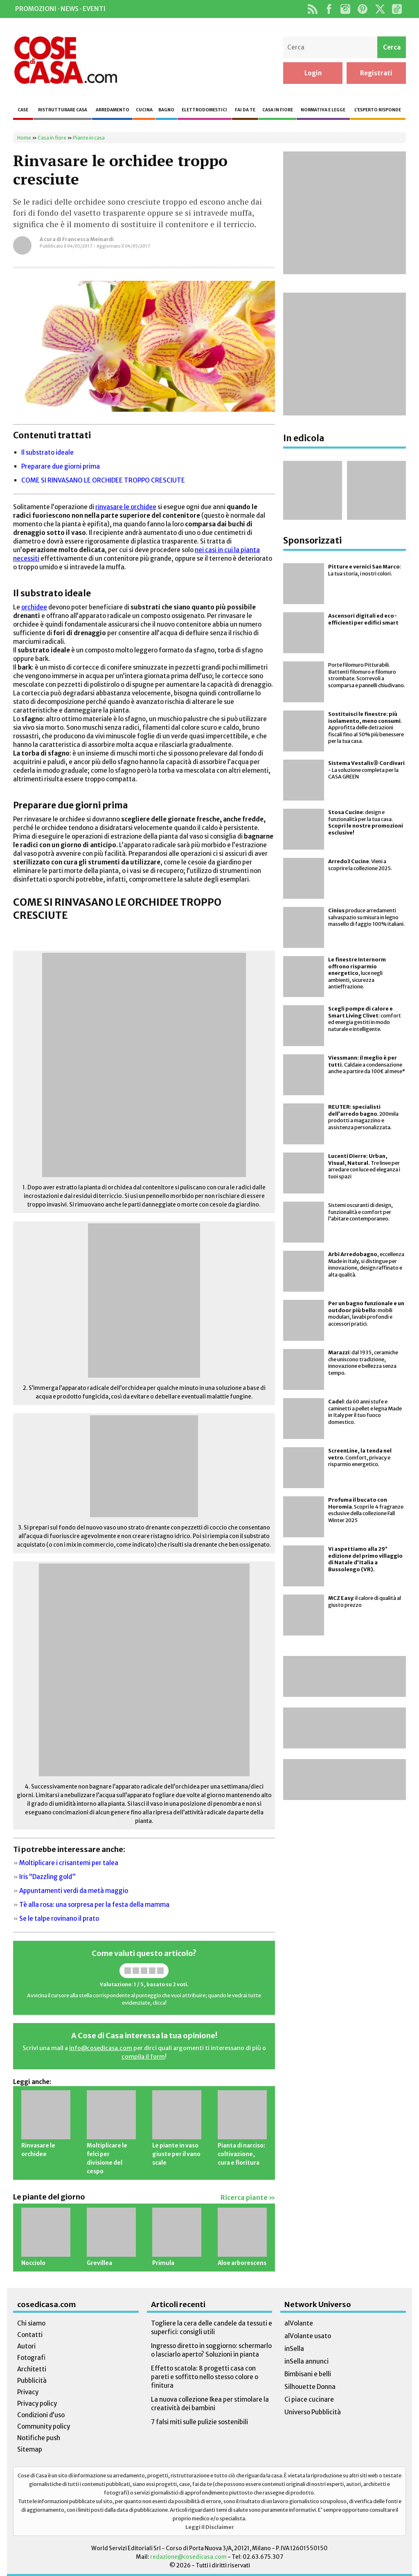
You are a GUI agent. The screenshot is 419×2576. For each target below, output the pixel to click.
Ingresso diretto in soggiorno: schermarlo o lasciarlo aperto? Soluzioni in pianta (211, 2350)
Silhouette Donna (310, 2387)
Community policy (43, 2426)
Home (24, 138)
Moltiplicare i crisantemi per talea (68, 1863)
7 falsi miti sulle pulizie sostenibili (199, 2422)
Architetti (31, 2369)
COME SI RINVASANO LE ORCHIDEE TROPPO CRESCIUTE (103, 480)
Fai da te (245, 110)
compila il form (143, 2056)
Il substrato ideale (47, 452)
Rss (312, 9)
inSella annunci (306, 2361)
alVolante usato (307, 2336)
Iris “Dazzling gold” (47, 1877)
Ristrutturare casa (62, 110)
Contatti (30, 2335)
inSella (294, 2349)
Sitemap (29, 2449)
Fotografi (31, 2358)
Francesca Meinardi (88, 239)
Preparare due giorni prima (60, 466)
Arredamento (112, 110)
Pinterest (362, 9)
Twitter (380, 9)
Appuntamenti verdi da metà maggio (73, 1891)
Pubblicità (32, 2380)
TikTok (396, 9)
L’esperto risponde (377, 110)
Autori (26, 2346)
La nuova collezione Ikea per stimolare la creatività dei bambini (210, 2404)
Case (23, 110)
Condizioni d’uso (41, 2415)
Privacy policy (37, 2403)
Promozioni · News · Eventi (60, 9)
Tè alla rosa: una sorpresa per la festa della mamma (94, 1904)
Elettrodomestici (204, 110)
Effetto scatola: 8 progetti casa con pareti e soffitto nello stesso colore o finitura (204, 2376)
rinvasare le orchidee (125, 507)
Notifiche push (38, 2438)
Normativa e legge (323, 110)
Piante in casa (89, 138)
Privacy (27, 2392)
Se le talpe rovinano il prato (59, 1918)
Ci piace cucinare (309, 2399)
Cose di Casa (65, 60)
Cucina (144, 110)
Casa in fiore (277, 110)
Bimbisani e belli (307, 2374)
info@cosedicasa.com (100, 2048)
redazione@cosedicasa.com (188, 2556)
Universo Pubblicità (312, 2412)
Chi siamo (31, 2323)
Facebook (329, 9)
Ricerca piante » (248, 2198)
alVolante (298, 2323)
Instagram (345, 9)
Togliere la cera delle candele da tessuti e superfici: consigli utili (211, 2327)
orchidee (34, 607)
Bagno (166, 110)
